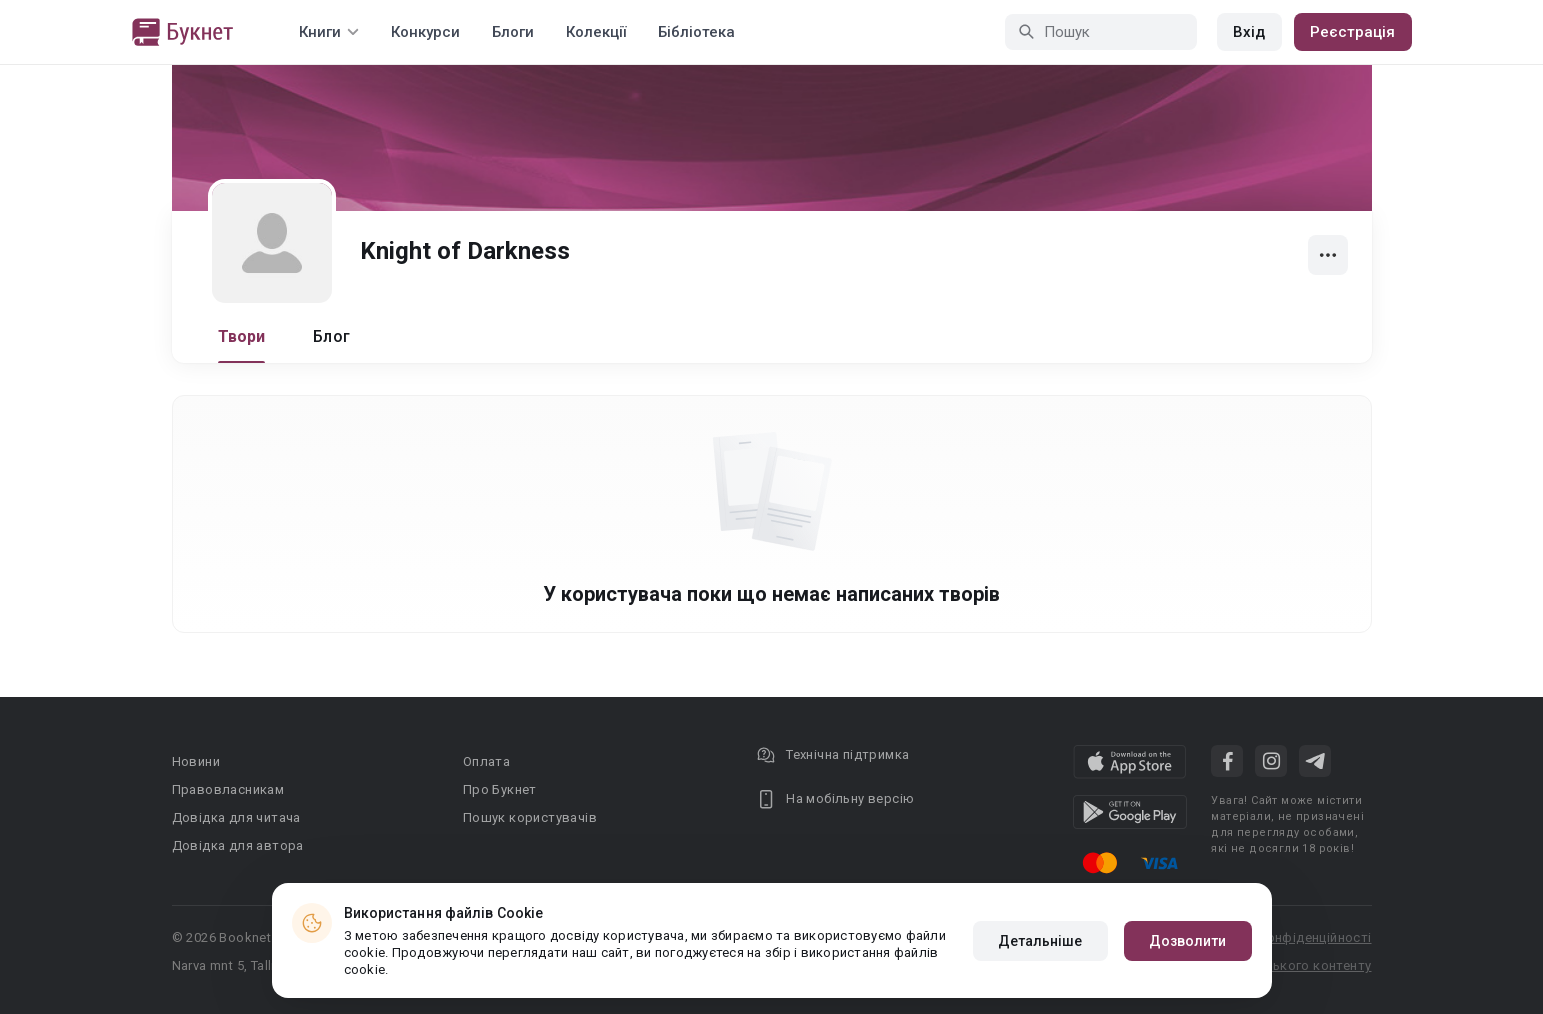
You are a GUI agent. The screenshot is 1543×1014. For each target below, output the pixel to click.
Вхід (1249, 32)
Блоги (513, 32)
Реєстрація (1353, 32)
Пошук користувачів (530, 817)
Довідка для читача (236, 817)
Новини (196, 761)
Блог (331, 336)
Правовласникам (228, 789)
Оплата (486, 761)
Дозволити (1188, 941)
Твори (242, 336)
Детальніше (1040, 941)
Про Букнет (500, 789)
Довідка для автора (238, 845)
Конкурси (425, 32)
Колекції (596, 32)
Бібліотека (696, 32)
